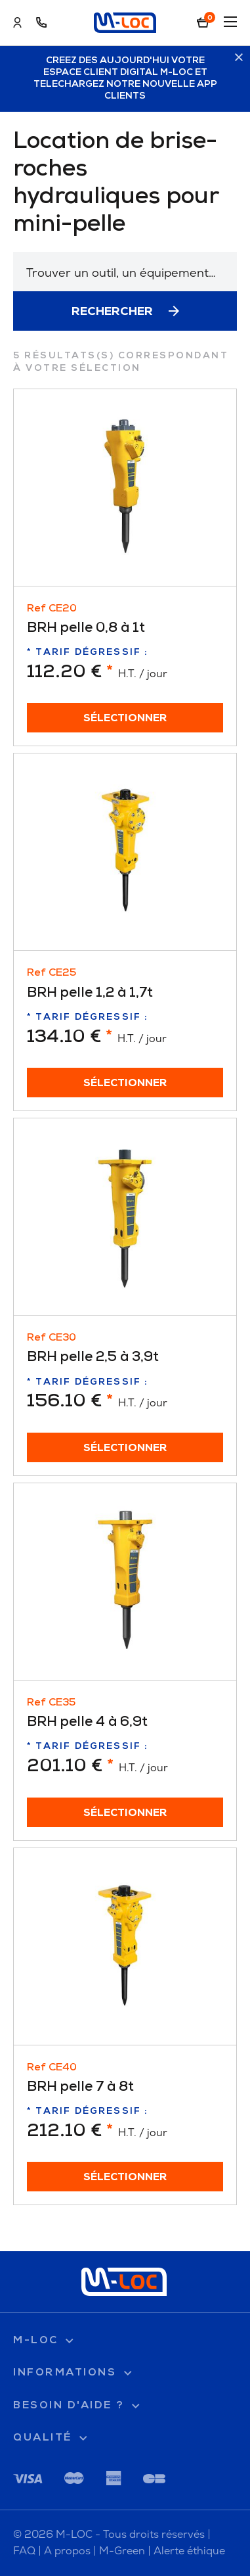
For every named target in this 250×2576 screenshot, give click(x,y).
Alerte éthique (189, 2551)
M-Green (122, 2551)
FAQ (24, 2551)
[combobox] (125, 271)
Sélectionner (125, 718)
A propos (67, 2551)
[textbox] (125, 272)
